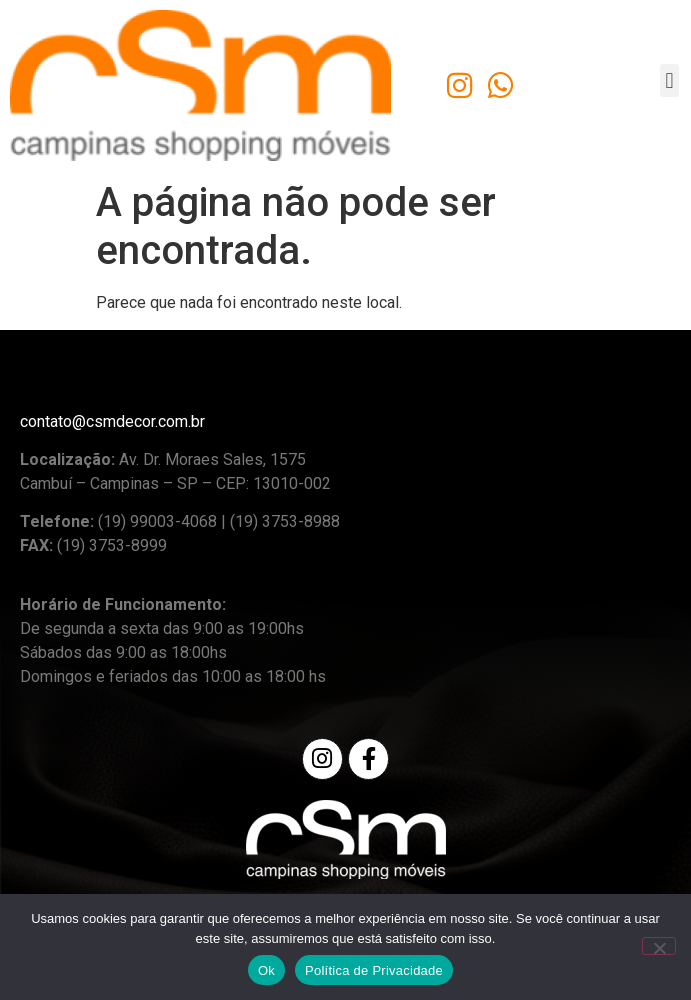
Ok (266, 970)
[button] (669, 80)
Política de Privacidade (374, 970)
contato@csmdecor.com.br (112, 421)
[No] (659, 946)
